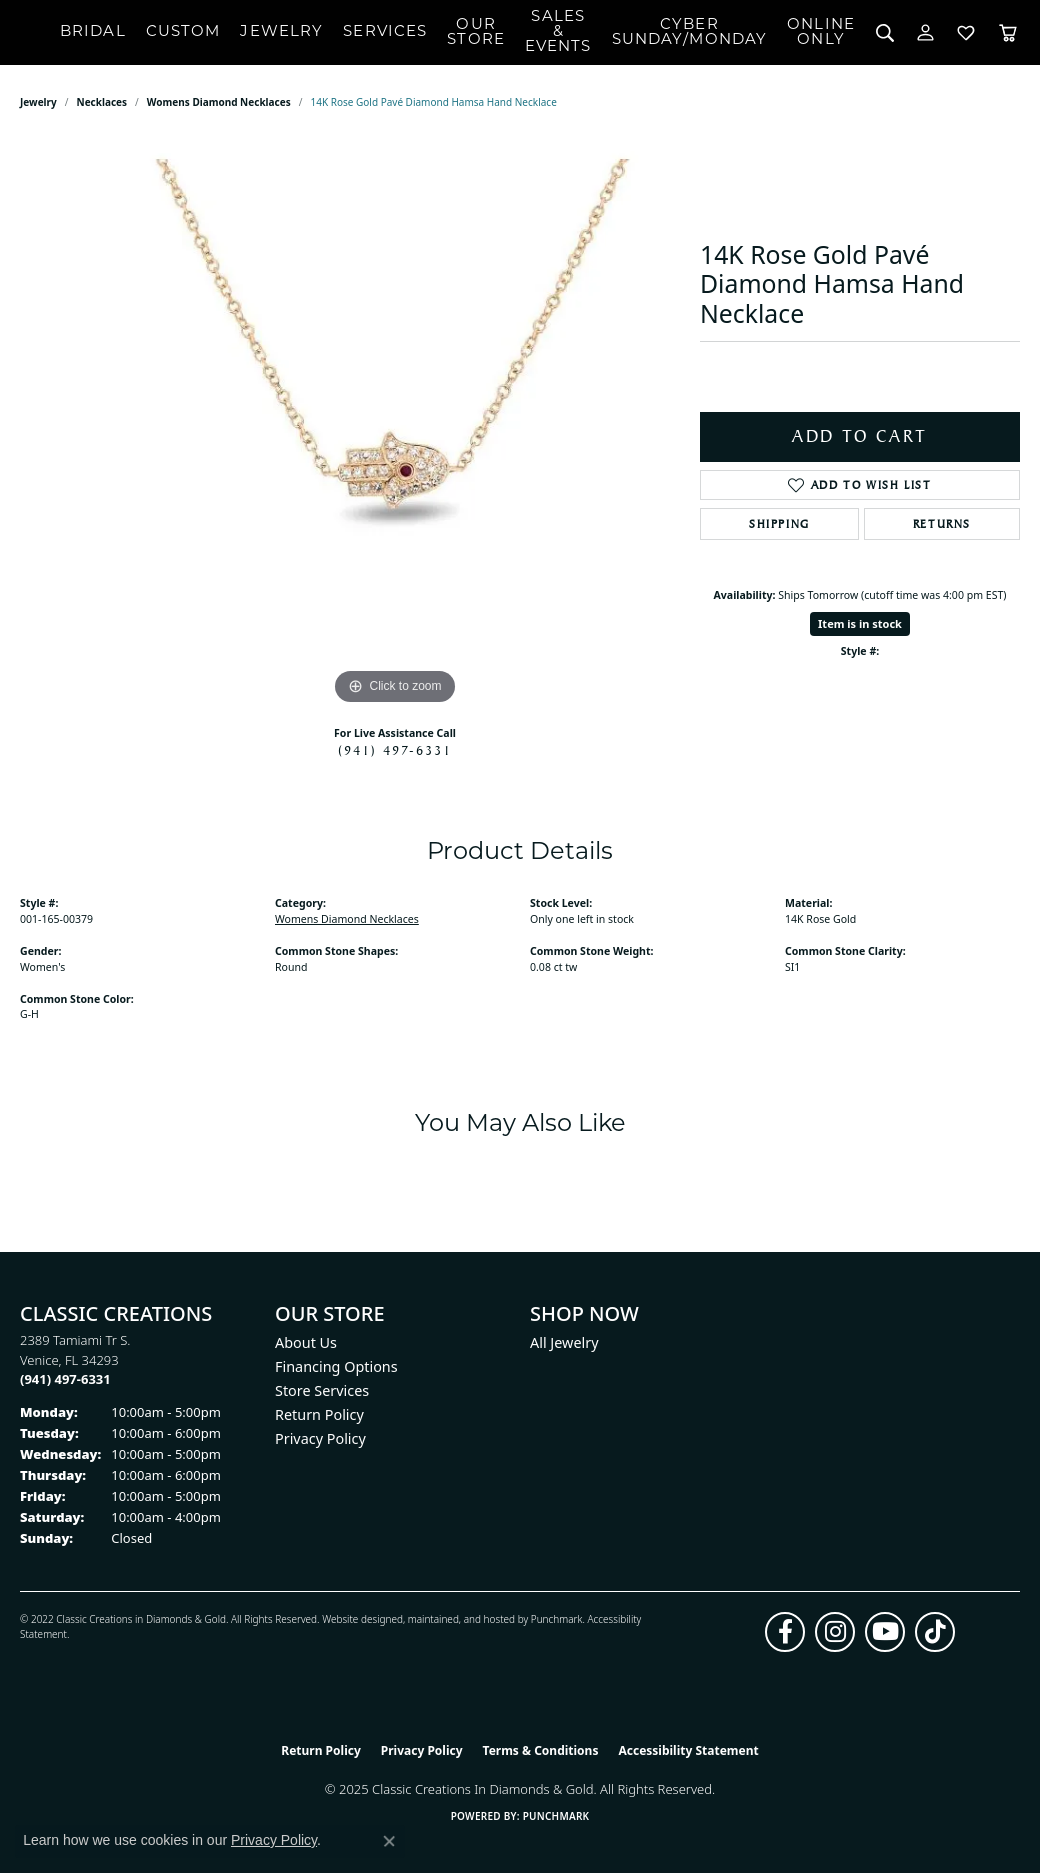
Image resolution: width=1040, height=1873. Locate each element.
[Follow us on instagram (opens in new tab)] (835, 1632)
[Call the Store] (65, 1379)
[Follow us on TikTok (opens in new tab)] (935, 1632)
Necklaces (102, 102)
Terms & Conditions (541, 1750)
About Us (306, 1342)
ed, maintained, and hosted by (460, 1619)
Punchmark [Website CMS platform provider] (556, 1816)
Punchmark (557, 1619)
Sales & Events (558, 32)
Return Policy (319, 1414)
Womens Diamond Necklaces (219, 102)
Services (385, 32)
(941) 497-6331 (395, 750)
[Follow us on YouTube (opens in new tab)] (885, 1632)
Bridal (93, 32)
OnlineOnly (821, 33)
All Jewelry (564, 1342)
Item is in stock (860, 623)
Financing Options (336, 1366)
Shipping (779, 524)
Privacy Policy (320, 1438)
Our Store (476, 33)
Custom (183, 32)
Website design (356, 1619)
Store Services (322, 1390)
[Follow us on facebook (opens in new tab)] (785, 1632)
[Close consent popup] (389, 1841)
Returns (942, 524)
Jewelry (281, 32)
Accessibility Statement (688, 1750)
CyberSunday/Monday (690, 33)
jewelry (38, 102)
